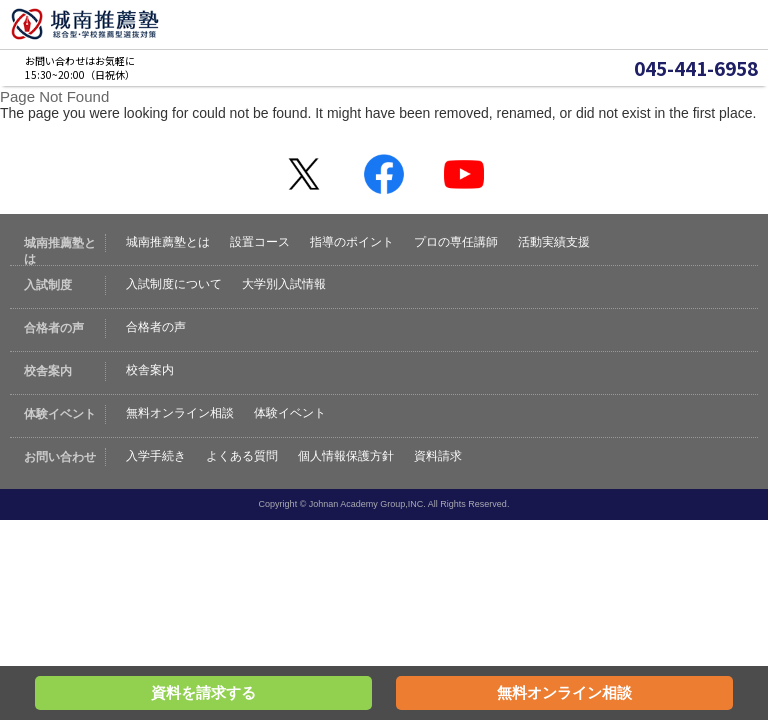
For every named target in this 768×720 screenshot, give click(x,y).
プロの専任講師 (456, 242)
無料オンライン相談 (180, 413)
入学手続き (156, 456)
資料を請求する (203, 692)
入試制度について (174, 284)
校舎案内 (150, 370)
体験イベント (290, 413)
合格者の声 (156, 327)
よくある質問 (242, 456)
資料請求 (438, 456)
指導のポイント (352, 242)
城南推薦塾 (85, 24)
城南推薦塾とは (168, 242)
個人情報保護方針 (346, 456)
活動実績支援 (554, 242)
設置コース (260, 242)
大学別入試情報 (284, 284)
